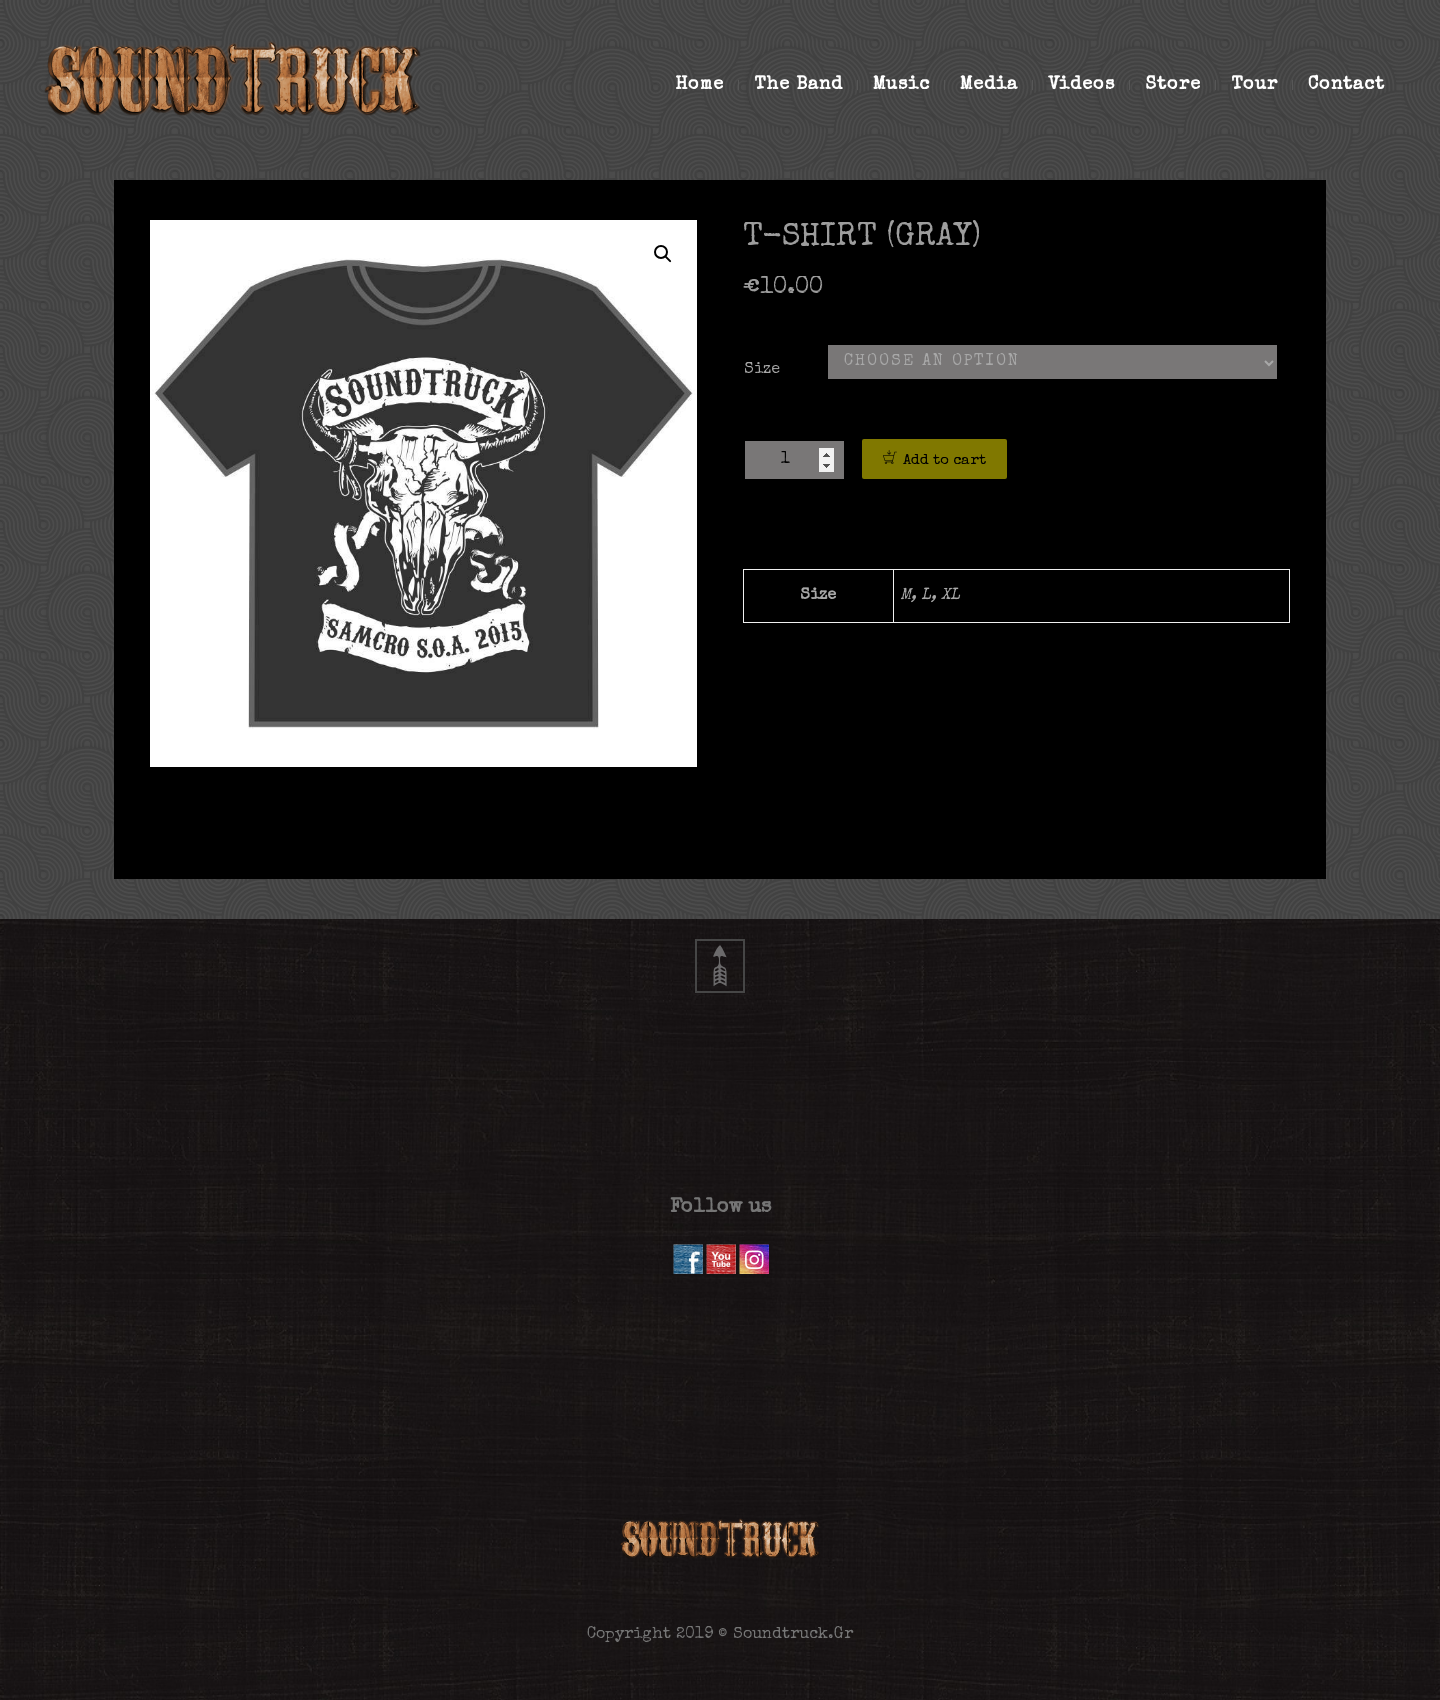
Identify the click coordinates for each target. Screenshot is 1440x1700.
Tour (1262, 85)
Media (996, 85)
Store (1180, 85)
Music (909, 85)
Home (707, 85)
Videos (1089, 85)
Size (762, 370)
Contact (1346, 85)
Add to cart (944, 460)
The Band (806, 85)
